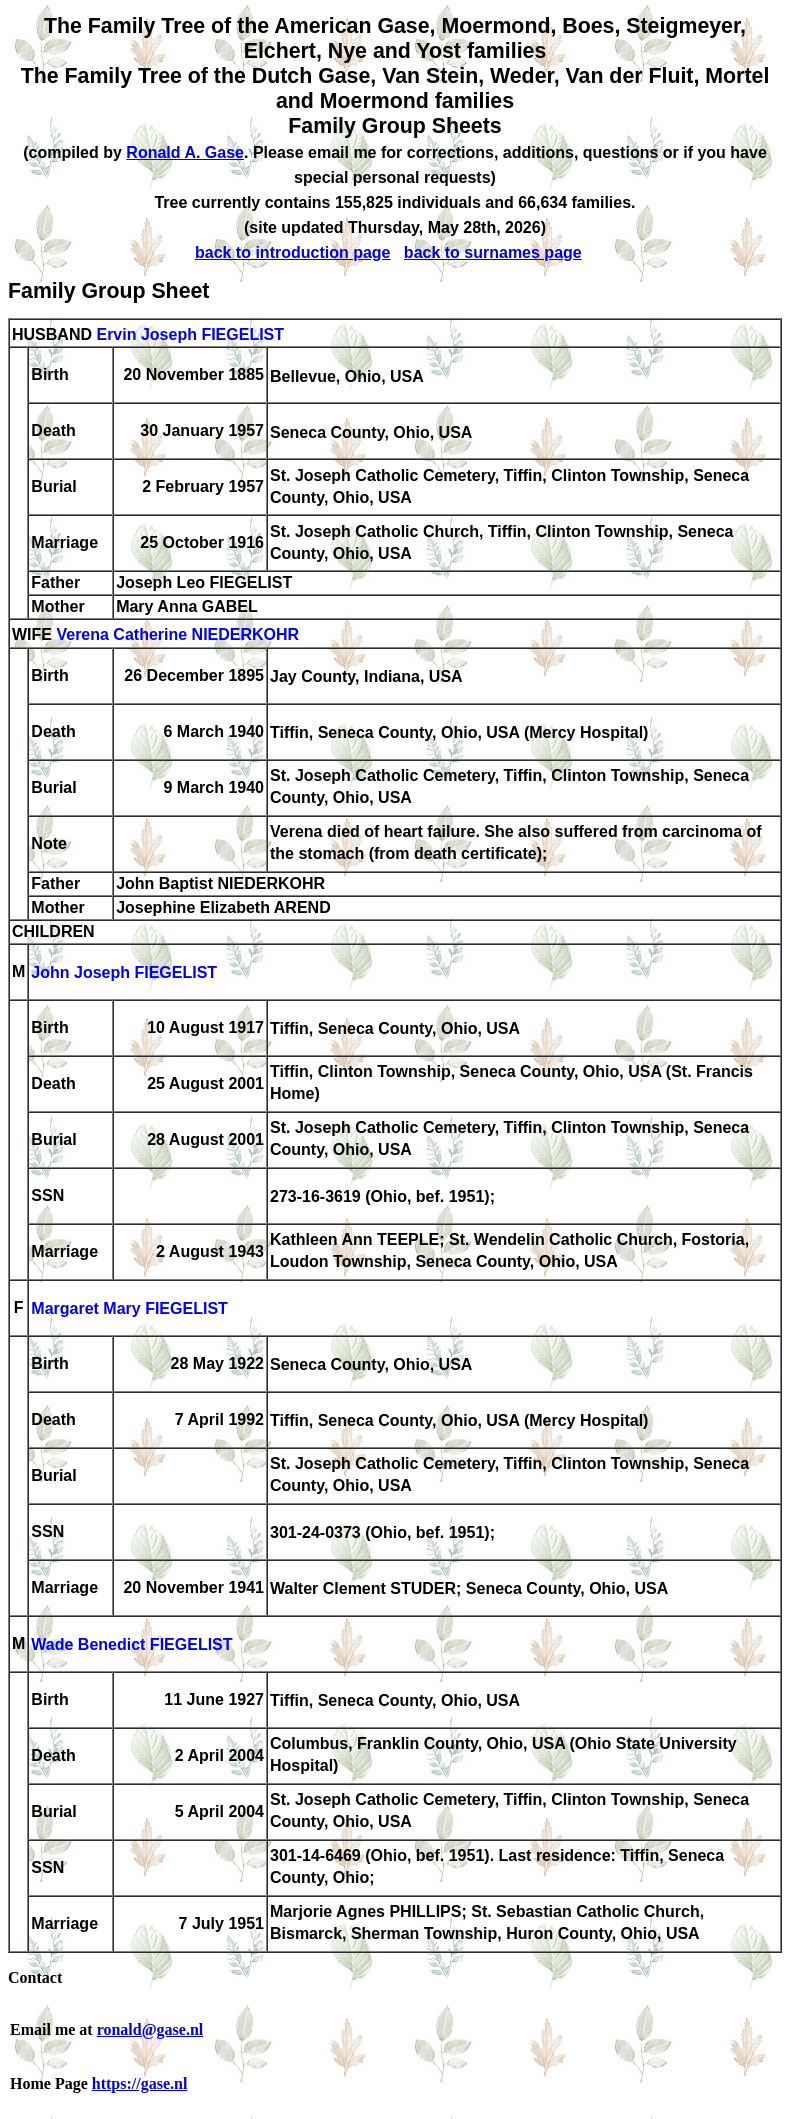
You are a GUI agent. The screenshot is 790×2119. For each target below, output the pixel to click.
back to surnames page (493, 252)
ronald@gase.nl (150, 2029)
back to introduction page (293, 252)
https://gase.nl (140, 2083)
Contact (35, 1977)
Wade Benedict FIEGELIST (131, 1645)
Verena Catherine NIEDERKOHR (177, 635)
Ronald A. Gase (185, 152)
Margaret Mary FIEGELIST (129, 1309)
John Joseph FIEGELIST (124, 973)
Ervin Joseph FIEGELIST (190, 334)
